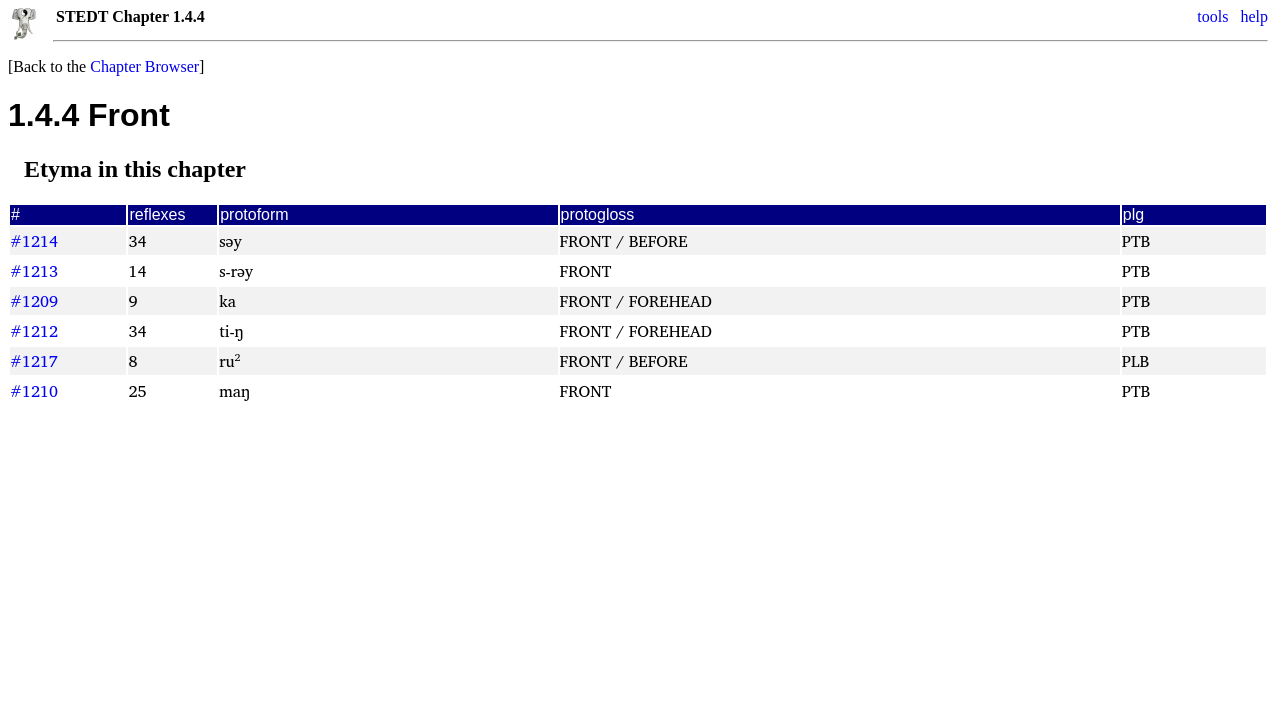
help (1254, 16)
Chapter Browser (144, 66)
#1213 (34, 271)
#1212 (34, 331)
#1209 (34, 301)
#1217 (34, 361)
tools (1212, 16)
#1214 (34, 241)
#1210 (34, 391)
